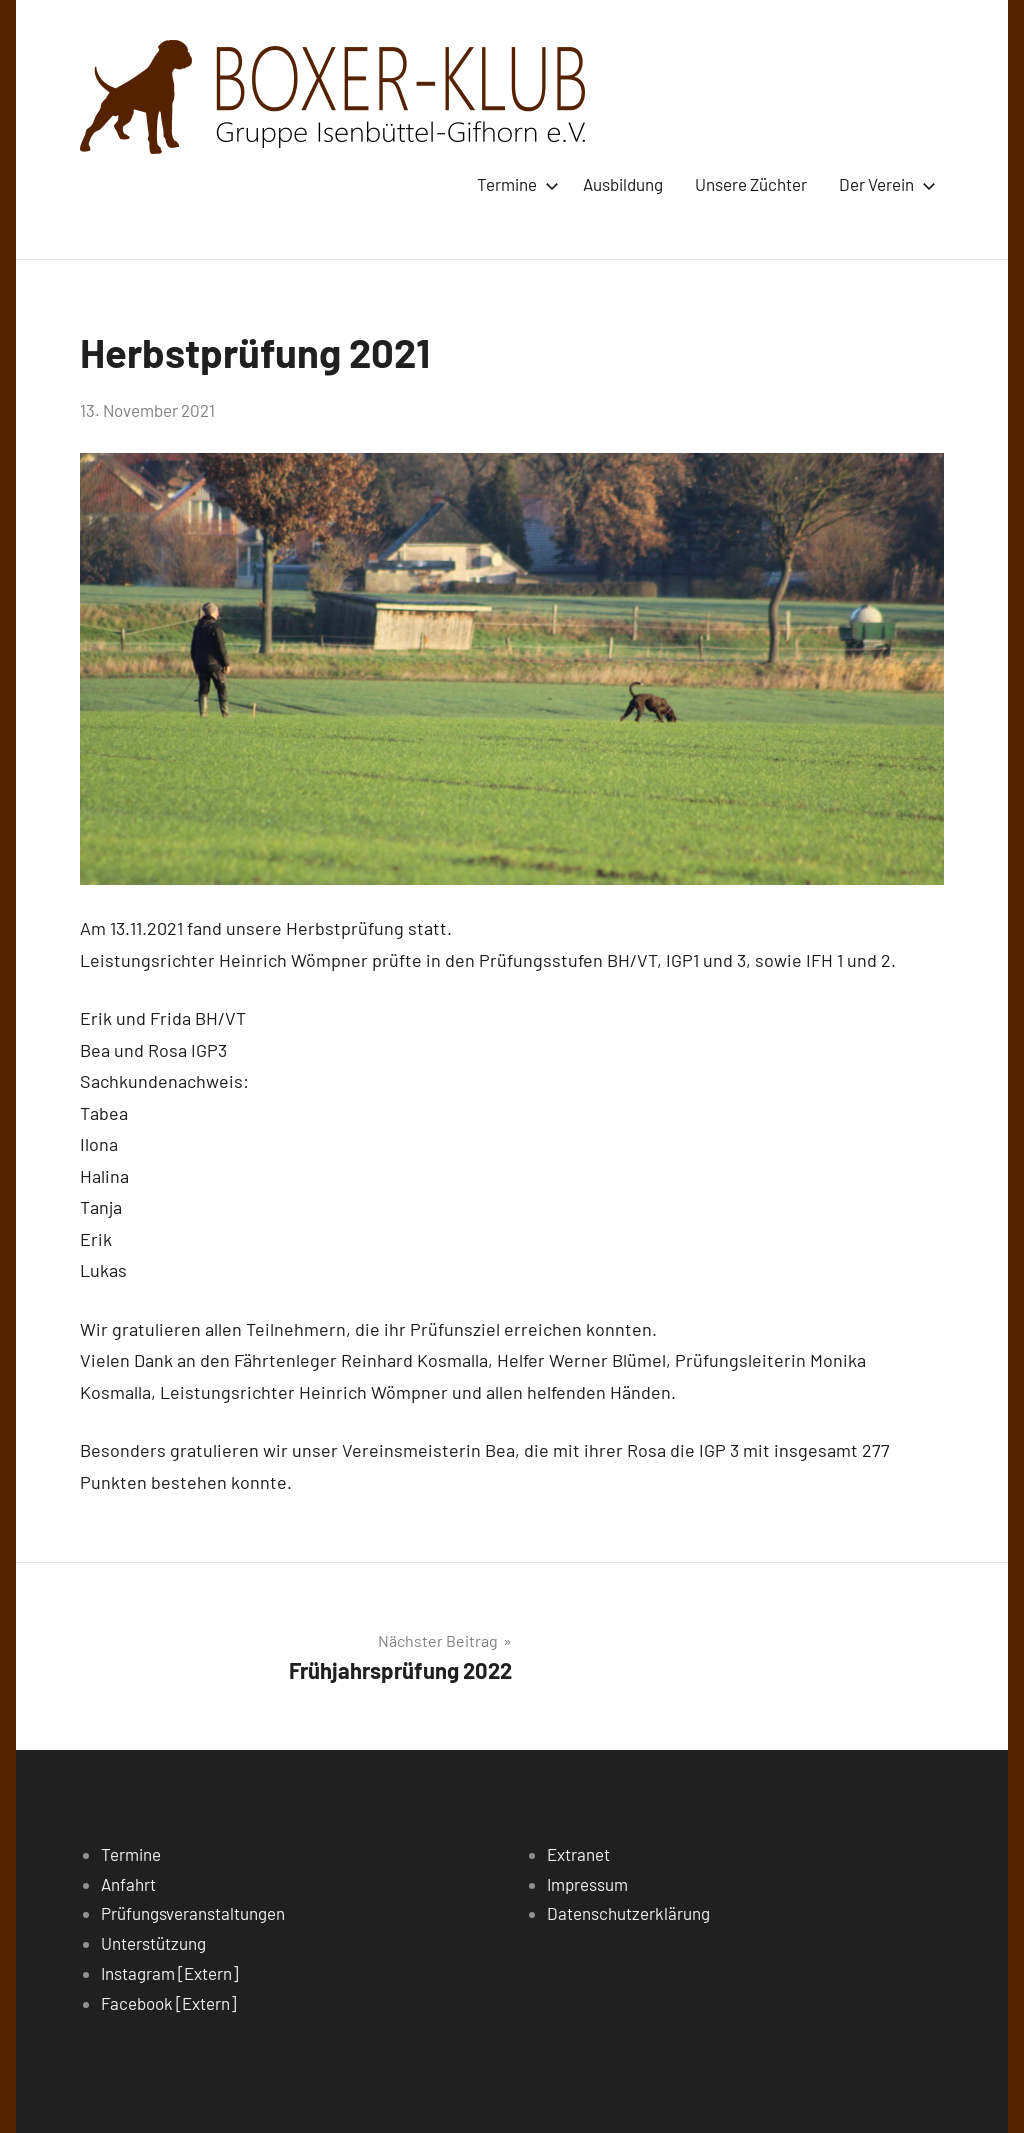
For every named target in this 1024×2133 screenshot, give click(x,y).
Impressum (587, 1884)
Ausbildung (623, 184)
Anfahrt (128, 1884)
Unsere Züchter (751, 184)
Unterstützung (153, 1943)
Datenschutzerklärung (628, 1913)
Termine (514, 184)
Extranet (578, 1854)
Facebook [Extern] (168, 2003)
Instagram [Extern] (169, 1973)
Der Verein (883, 184)
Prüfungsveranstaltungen (193, 1913)
